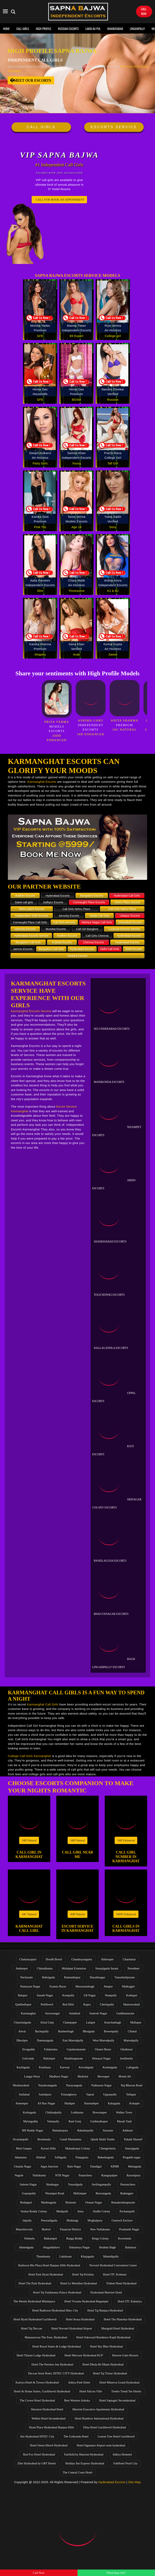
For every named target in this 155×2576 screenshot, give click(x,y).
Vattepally (53, 2120)
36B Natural (77, 1912)
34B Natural (29, 1838)
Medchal (83, 2075)
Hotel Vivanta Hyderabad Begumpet (86, 2300)
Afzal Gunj (47, 2021)
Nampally (111, 1994)
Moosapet (103, 2075)
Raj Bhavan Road (131, 2084)
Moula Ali (124, 2075)
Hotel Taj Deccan (31, 2327)
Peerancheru (127, 2183)
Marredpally (131, 2039)
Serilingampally (101, 2183)
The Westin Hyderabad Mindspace (34, 2300)
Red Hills (68, 2003)
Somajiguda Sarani (106, 1967)
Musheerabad (21, 2084)
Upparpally (110, 2093)
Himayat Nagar (101, 2057)
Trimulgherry (69, 2093)
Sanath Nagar (45, 1994)
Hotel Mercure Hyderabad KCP (84, 2354)
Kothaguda (29, 2111)
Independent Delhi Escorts (31, 914)
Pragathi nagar (131, 2156)
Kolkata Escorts (62, 941)
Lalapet (90, 2021)
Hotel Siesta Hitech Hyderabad (48, 2444)
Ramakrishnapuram (123, 2201)
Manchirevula (24, 2228)
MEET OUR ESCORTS (32, 80)
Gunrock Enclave (122, 2219)
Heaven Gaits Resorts (125, 2354)
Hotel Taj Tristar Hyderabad (110, 2372)
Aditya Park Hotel (79, 2381)
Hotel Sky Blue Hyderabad (106, 2345)
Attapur (108, 1985)
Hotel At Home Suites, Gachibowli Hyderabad (42, 2390)
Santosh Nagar (98, 2012)
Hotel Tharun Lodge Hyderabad (36, 2354)
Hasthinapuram (73, 2057)
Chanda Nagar (22, 2165)
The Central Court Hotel (77, 2471)
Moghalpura (95, 2219)
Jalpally (27, 2219)
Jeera (80, 2210)
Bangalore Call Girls (28, 941)
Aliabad (40, 2156)
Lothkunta (77, 2111)
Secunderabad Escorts (112, 1027)
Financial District (70, 2228)
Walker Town (124, 2111)
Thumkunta (43, 2255)
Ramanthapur (72, 1976)
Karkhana (45, 2066)
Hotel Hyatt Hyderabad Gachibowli (35, 2318)
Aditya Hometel (122, 2453)
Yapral (90, 2093)
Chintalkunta (45, 1967)
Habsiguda (48, 1976)
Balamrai (130, 2246)
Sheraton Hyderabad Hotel (47, 2408)
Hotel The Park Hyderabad (35, 2282)
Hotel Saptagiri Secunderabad (117, 2399)
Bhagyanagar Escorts (111, 1612)
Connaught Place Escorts (89, 900)
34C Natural (29, 1912)
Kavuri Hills (48, 2147)
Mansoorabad (131, 2003)
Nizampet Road (54, 2192)
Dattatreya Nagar (79, 2246)
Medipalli (62, 2210)
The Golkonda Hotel (76, 2435)
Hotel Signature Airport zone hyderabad (101, 2444)
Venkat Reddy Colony (33, 2210)
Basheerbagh (65, 2030)
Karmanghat (28, 2012)
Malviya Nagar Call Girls (97, 921)
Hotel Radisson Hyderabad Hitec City (55, 2309)
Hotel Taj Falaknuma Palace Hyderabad (57, 2291)
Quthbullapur (23, 2003)
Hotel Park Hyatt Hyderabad (45, 2273)
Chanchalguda (22, 2021)
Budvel (46, 2228)
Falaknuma (51, 2048)
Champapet (70, 2021)
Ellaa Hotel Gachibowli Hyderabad (104, 2426)
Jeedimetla (126, 2057)
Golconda (28, 2057)
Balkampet (50, 2237)
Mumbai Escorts (56, 927)
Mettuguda (134, 2165)
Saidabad (74, 2012)
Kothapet (131, 1994)
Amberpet (22, 1967)
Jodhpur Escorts (53, 900)
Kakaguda (114, 2102)
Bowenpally (111, 2030)
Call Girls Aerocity (64, 921)
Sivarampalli (20, 2138)
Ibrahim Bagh (107, 2246)
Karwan (64, 2066)
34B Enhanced (126, 1838)
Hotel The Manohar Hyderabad (123, 2318)
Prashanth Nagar (129, 2228)
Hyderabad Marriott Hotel (106, 2291)
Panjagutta (81, 2156)
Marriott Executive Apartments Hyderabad (98, 2408)
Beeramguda (103, 2192)
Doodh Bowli (54, 1958)
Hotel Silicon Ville (90, 2390)
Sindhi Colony (101, 2210)
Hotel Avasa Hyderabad (80, 2318)
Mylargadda (30, 2120)
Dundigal (96, 2165)
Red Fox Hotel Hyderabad (39, 2453)
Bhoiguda (89, 2030)
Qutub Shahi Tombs (103, 2138)
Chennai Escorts (93, 941)
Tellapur (131, 2093)
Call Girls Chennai (97, 934)
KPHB (115, 2165)
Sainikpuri (45, 2093)
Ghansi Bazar (103, 2048)
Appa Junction (49, 2165)
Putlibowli (47, 2003)
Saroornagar (52, 2012)
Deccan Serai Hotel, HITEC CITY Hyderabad (56, 2372)
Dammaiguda (45, 2039)
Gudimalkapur (99, 2120)
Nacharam (26, 1976)
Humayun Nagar (30, 1985)
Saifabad (24, 2093)
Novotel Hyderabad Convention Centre (113, 2264)
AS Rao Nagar (46, 2102)
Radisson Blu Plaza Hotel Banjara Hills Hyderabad (49, 2264)
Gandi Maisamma (70, 2138)
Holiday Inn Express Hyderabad (84, 2462)
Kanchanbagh (112, 2021)
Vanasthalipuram (124, 1976)
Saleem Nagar (28, 2183)
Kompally (68, 1994)
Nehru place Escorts (31, 907)
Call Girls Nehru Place (76, 907)
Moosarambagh (84, 1985)
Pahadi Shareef (133, 2138)
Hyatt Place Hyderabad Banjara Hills (51, 2426)
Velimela (29, 2237)
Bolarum (70, 2201)
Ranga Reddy (74, 2237)
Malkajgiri (128, 1985)
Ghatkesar (126, 2048)
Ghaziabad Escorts (130, 921)
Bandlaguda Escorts (110, 1559)
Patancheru (85, 2174)
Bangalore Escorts (91, 894)
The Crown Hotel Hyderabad (37, 2399)
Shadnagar (52, 2183)
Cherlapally (107, 2003)
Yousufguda (75, 2183)
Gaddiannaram (125, 2012)
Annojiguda (132, 2147)
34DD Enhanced (126, 1912)
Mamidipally (111, 2255)
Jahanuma (21, 2156)
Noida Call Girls (99, 914)
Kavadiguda (86, 2066)
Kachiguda (23, 2066)
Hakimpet (49, 2057)
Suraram (108, 2129)
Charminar (129, 1958)
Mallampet (79, 2192)
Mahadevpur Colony (77, 2147)
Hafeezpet (107, 1958)
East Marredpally (73, 2039)
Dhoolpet (22, 2039)
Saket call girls (24, 900)
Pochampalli (127, 2210)
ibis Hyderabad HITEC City (37, 2435)
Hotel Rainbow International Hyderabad (99, 2417)
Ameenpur (21, 2102)
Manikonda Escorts (109, 1080)
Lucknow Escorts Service (124, 927)
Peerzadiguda (49, 2219)
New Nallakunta (100, 2228)
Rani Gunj (75, 2120)
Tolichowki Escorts (109, 1293)
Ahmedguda (26, 2246)
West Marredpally (103, 2039)
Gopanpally (29, 2192)
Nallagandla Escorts (111, 1346)
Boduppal (26, 2201)
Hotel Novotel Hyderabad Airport (71, 2327)
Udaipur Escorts (130, 914)
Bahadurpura (60, 2129)
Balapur (22, 1994)
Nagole (19, 2174)
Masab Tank (124, 2120)
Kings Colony (100, 2237)
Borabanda (44, 2138)
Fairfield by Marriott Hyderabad (83, 2453)
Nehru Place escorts (127, 900)
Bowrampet (100, 2111)
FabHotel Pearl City (125, 2462)
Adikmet (127, 2129)
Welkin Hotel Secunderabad (49, 2417)
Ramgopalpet (109, 2174)
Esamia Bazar (57, 1985)
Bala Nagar (74, 2165)
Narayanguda (74, 2084)
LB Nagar (90, 1994)
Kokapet (134, 2102)
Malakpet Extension (74, 1967)
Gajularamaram (76, 2048)
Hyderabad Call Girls (127, 894)
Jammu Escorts (22, 947)
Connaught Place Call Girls (30, 921)
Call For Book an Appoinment (60, 199)
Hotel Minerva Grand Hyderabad (119, 2381)
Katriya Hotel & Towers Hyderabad (37, 2381)
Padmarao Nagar (101, 2084)
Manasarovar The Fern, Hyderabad (46, 2336)
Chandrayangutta (81, 1958)
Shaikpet (69, 2102)
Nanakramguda (47, 2084)
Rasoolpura (133, 2174)
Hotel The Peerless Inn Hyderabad (52, 2363)
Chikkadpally (53, 2111)
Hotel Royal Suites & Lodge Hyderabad (56, 2345)
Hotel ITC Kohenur (115, 2273)
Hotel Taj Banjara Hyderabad (105, 2309)
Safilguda (60, 2156)
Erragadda (28, 2048)
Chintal (132, 2030)
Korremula (124, 2237)
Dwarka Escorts (77, 954)
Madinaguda (48, 2201)
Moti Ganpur (24, 2147)
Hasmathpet (91, 2102)
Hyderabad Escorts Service (31, 934)
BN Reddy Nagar (32, 2129)
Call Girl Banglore (87, 927)
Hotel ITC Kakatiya (130, 2300)
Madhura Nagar (58, 2075)
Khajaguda (87, 2255)
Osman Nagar (93, 2201)
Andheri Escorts (25, 894)
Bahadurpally (85, 2129)
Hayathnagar (97, 1976)
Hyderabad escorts (129, 934)
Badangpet (126, 2192)
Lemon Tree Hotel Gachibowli (116, 2435)
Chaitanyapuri (28, 1958)
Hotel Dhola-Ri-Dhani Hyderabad (103, 2363)
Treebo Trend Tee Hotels (126, 2390)
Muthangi (72, 2219)
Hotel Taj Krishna (83, 2273)
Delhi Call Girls (109, 947)
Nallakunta (39, 2174)
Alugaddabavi (51, 2246)
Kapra (87, 2003)
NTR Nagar (62, 2174)
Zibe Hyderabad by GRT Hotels (36, 2462)
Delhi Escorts (133, 947)
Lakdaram (65, 2255)
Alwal (22, 2030)
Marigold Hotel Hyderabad (117, 2327)
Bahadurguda (105, 2156)
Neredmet (133, 1967)
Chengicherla (107, 2147)
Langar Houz (32, 2075)
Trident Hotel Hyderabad (121, 2282)
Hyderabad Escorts (58, 894)
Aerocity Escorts (69, 914)
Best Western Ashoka (77, 2399)
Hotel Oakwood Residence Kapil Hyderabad (103, 2336)
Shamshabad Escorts (110, 1240)
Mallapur (135, 2021)
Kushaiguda (110, 2066)
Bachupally (42, 2030)
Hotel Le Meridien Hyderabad (78, 2282)
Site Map (134, 2480)
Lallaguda (132, 2066)
